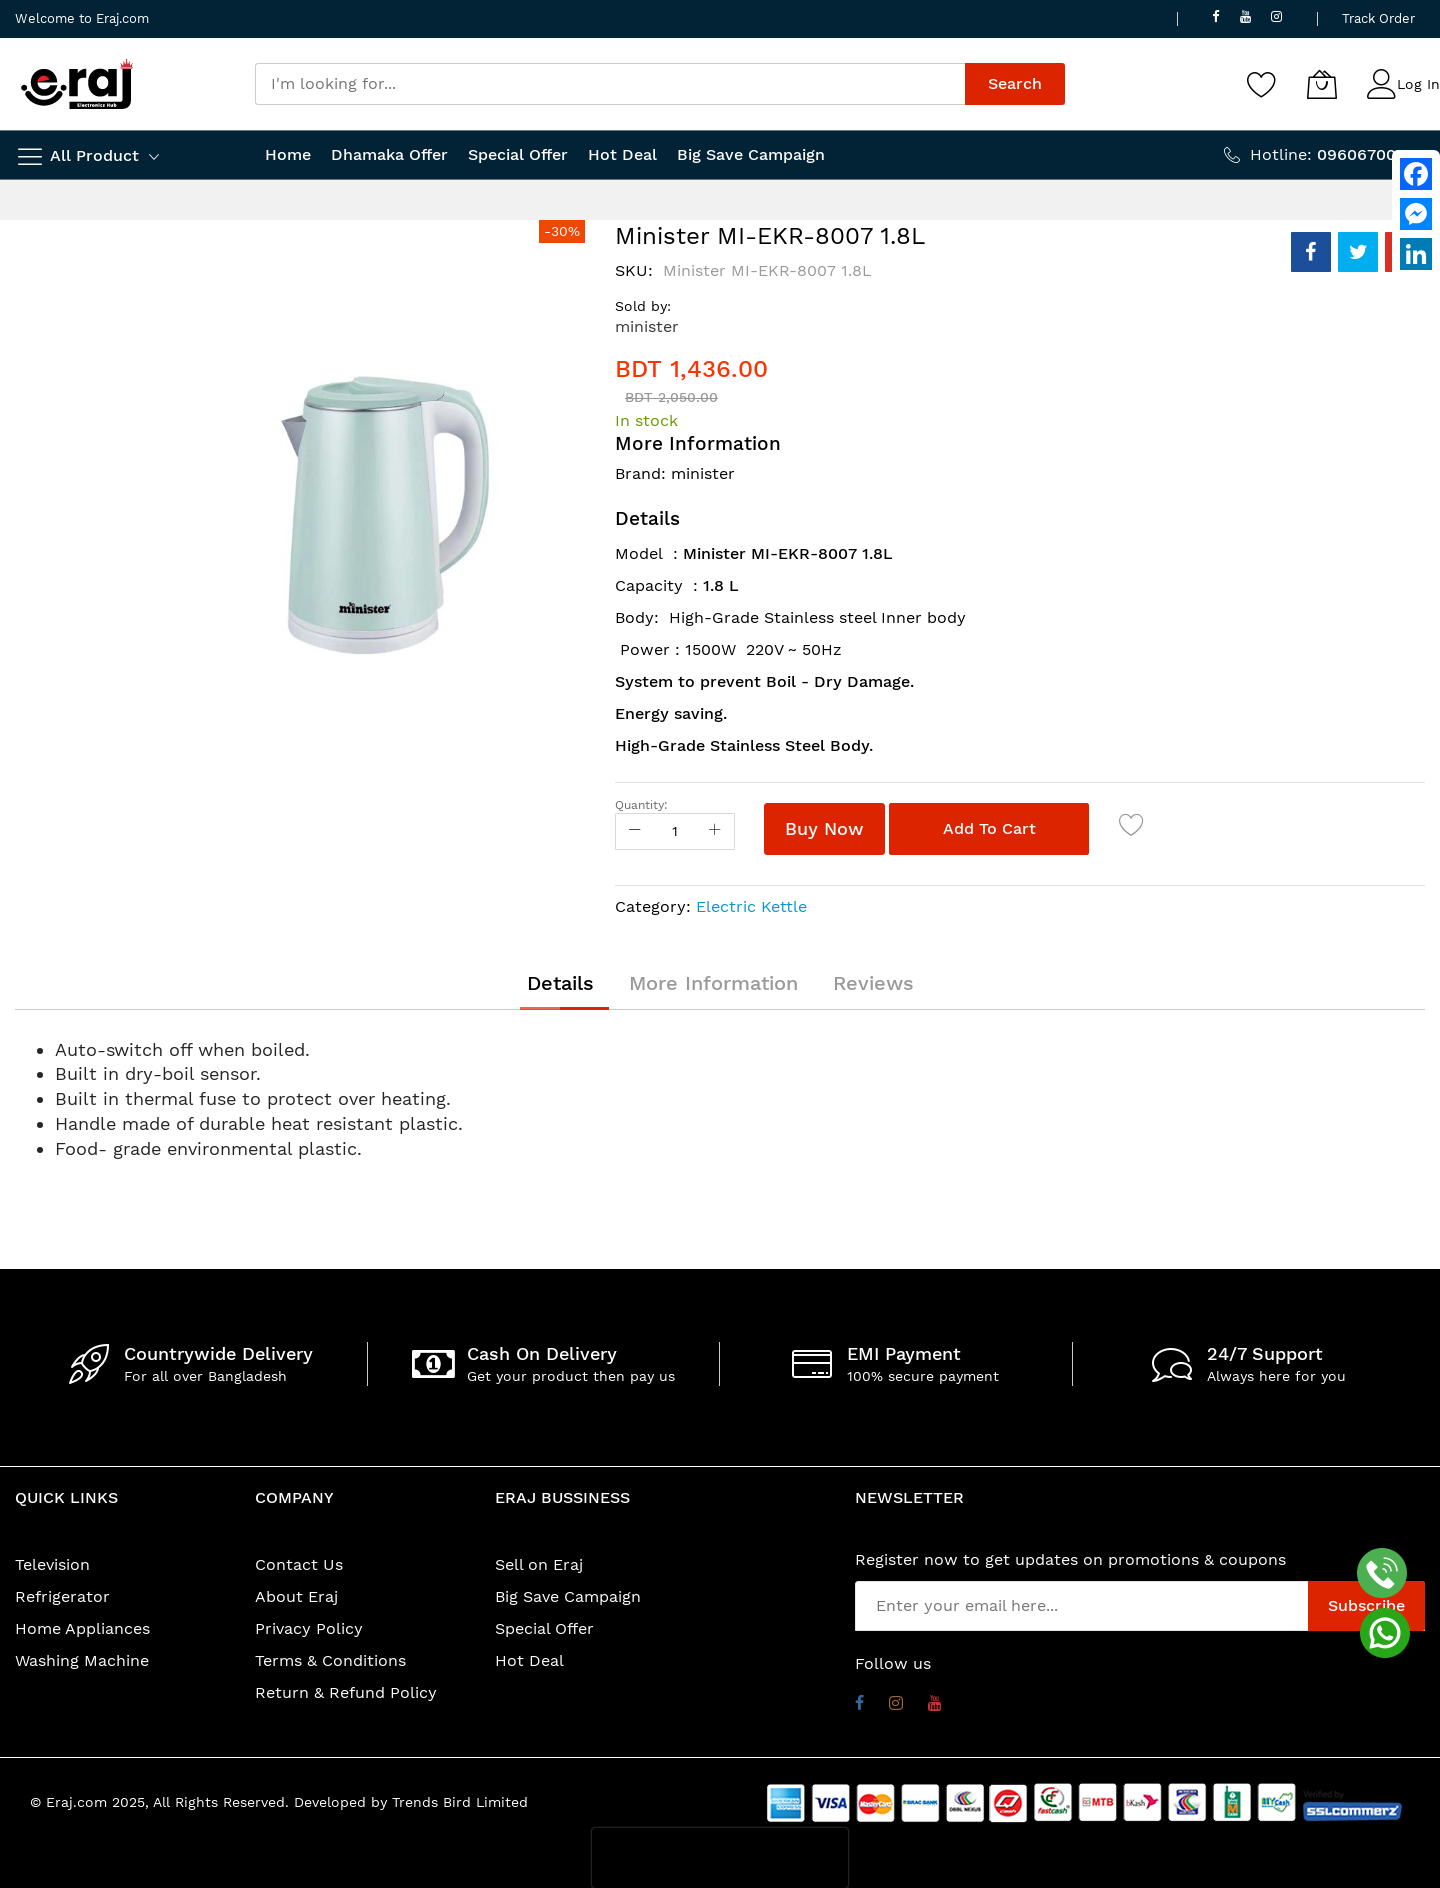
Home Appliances (82, 1628)
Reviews (873, 983)
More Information (713, 983)
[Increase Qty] (715, 831)
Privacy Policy (309, 1628)
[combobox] (610, 84)
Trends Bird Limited (460, 1802)
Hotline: (1337, 154)
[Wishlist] (1262, 84)
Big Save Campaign (568, 1596)
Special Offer (544, 1628)
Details (560, 983)
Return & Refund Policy (346, 1692)
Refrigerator (62, 1596)
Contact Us (299, 1564)
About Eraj (296, 1596)
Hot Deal (529, 1660)
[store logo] (77, 84)
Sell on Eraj (539, 1564)
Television (52, 1564)
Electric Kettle (751, 906)
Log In (1418, 84)
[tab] (560, 983)
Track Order (1378, 18)
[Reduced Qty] (635, 831)
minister (647, 326)
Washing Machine (82, 1660)
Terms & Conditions (330, 1660)
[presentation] (720, 1858)
